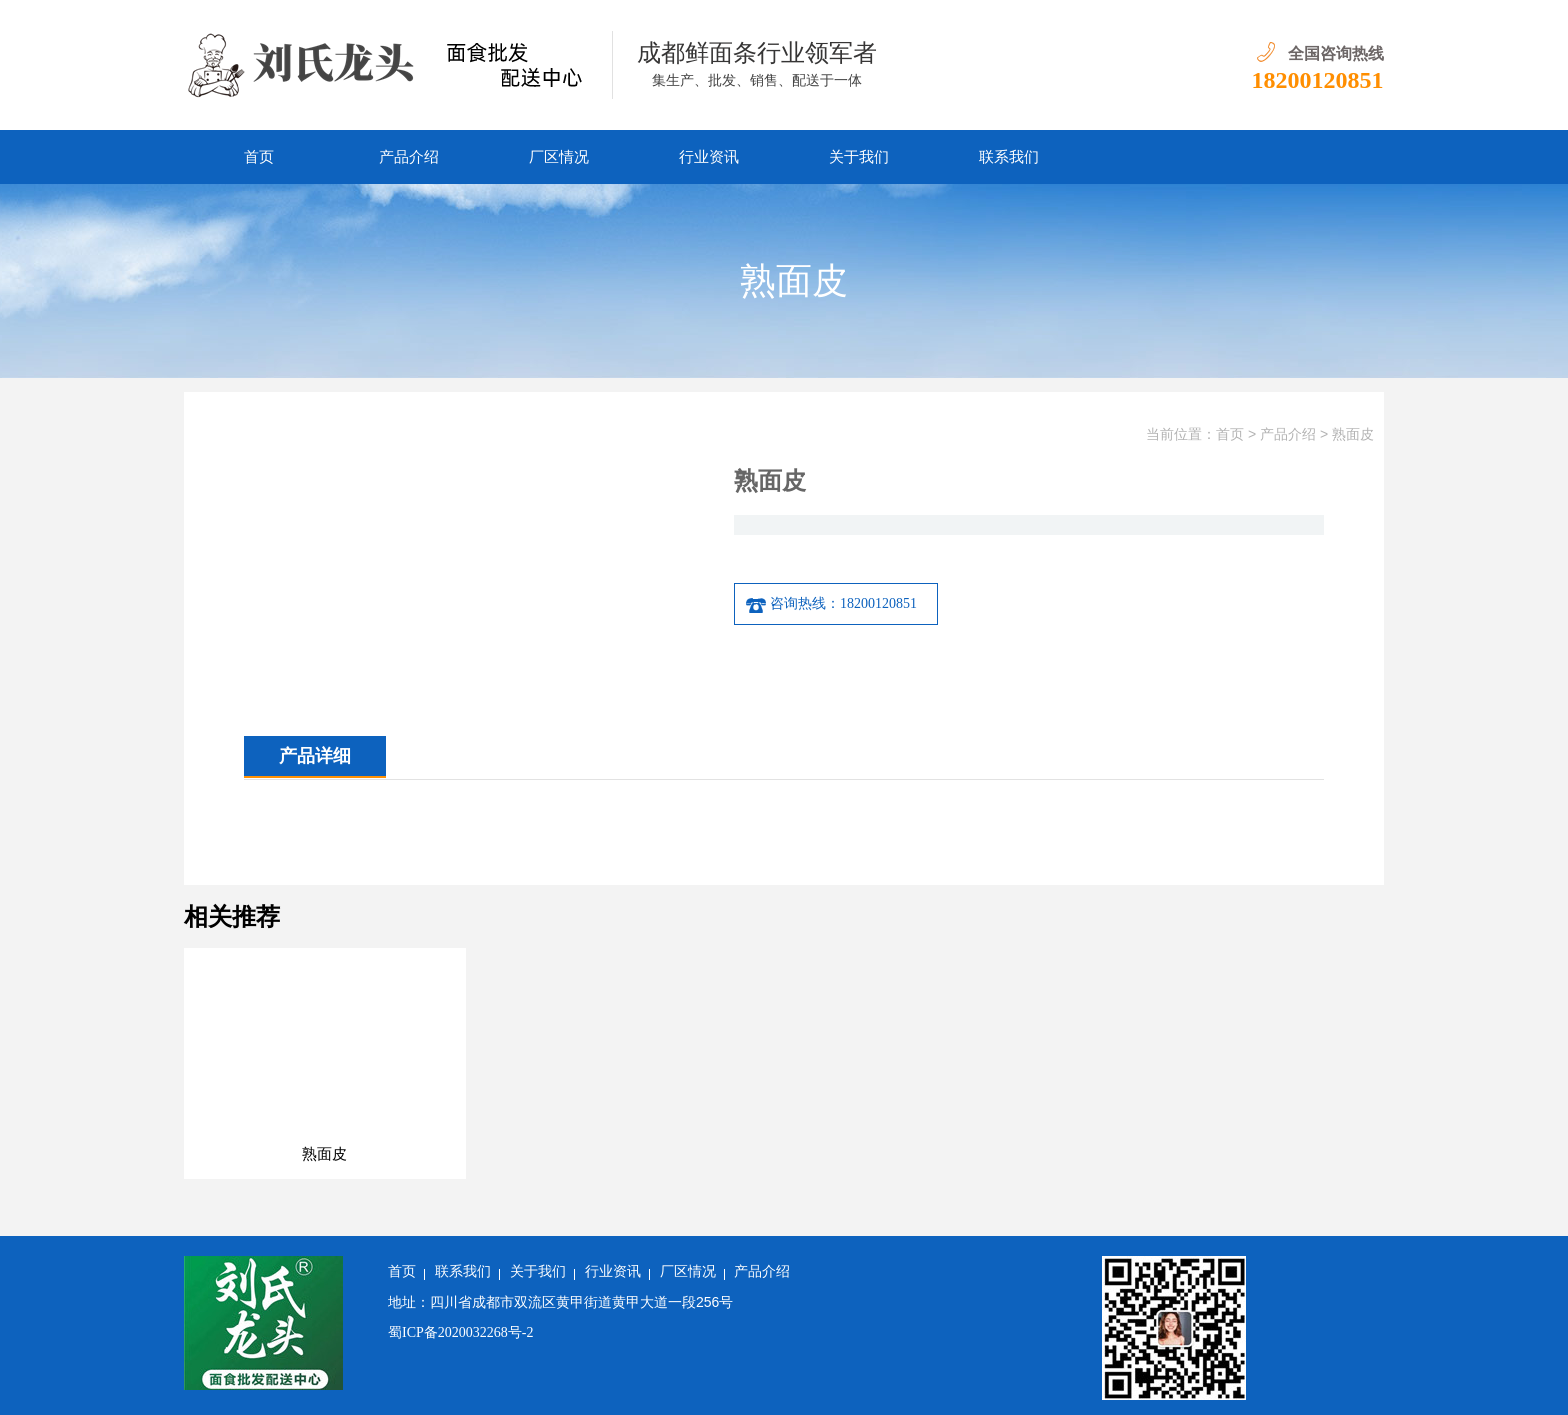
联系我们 (1009, 157)
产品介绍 (409, 157)
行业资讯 (709, 157)
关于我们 (859, 157)
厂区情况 (559, 157)
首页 (259, 157)
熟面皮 (1353, 434)
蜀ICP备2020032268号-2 (460, 1332)
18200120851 (1318, 80)
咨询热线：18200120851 (831, 604)
